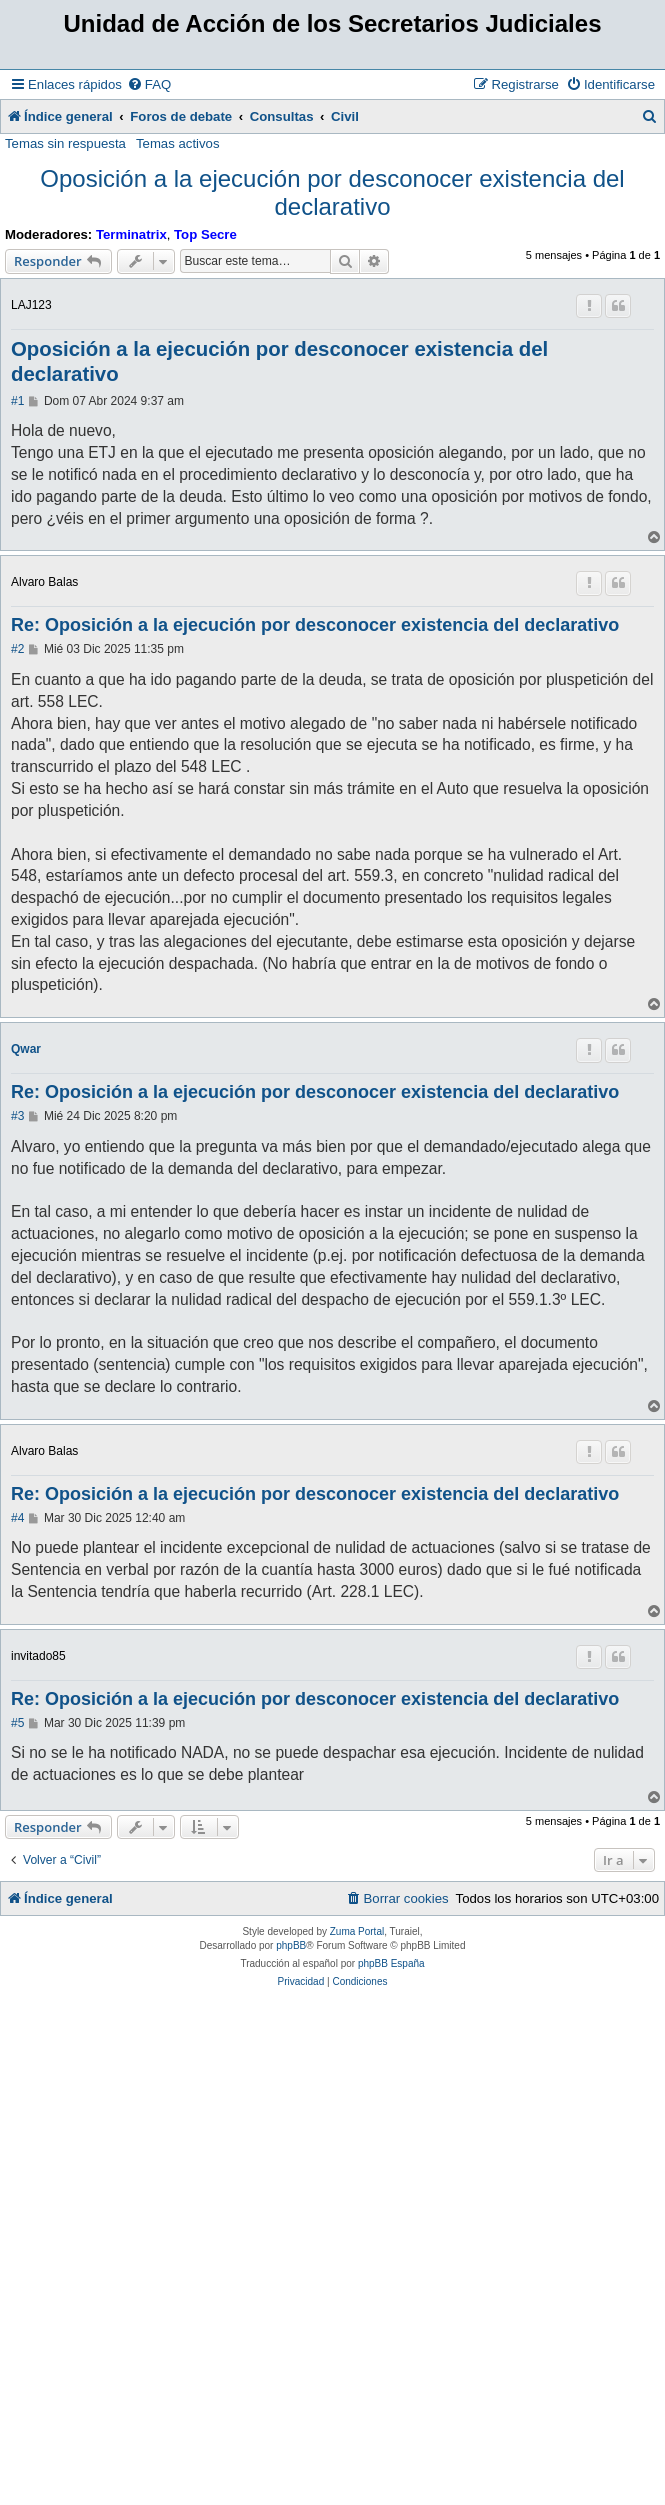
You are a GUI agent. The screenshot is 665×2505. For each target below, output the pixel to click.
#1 (17, 401)
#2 (17, 649)
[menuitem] (149, 84)
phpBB (291, 1945)
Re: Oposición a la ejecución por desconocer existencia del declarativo (315, 625)
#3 (17, 1116)
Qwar (26, 1049)
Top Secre (205, 234)
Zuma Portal (357, 1931)
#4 (17, 1518)
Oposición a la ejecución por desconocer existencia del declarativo (332, 192)
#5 (17, 1723)
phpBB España (391, 1963)
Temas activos (178, 143)
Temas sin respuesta (65, 143)
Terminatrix (131, 234)
